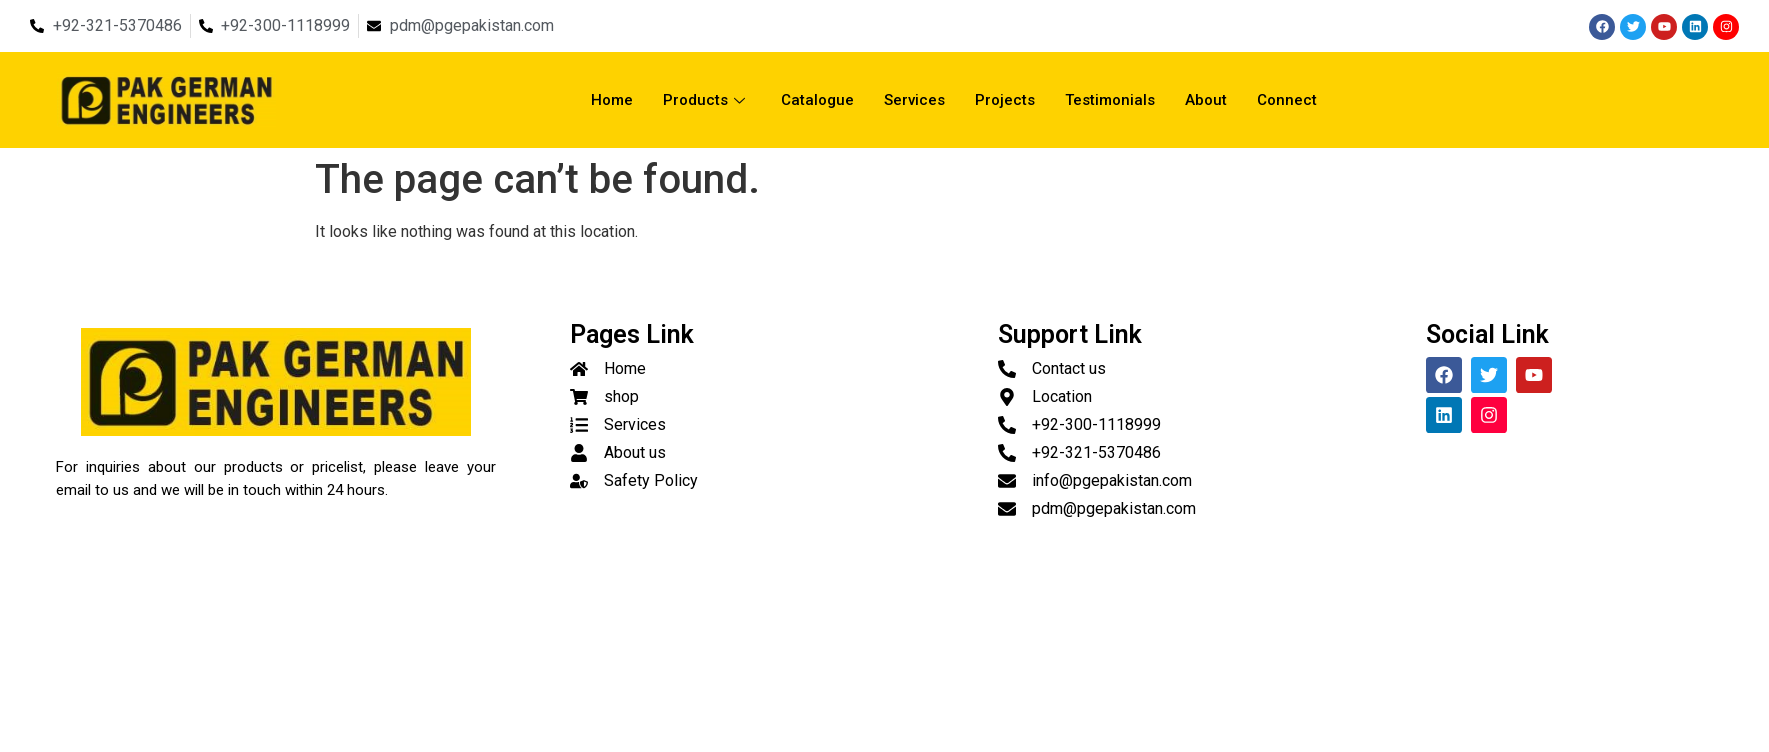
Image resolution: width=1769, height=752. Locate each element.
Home (612, 100)
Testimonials (1110, 100)
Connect (1287, 100)
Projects (1005, 100)
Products (704, 100)
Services (914, 100)
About (1206, 100)
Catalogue (817, 100)
